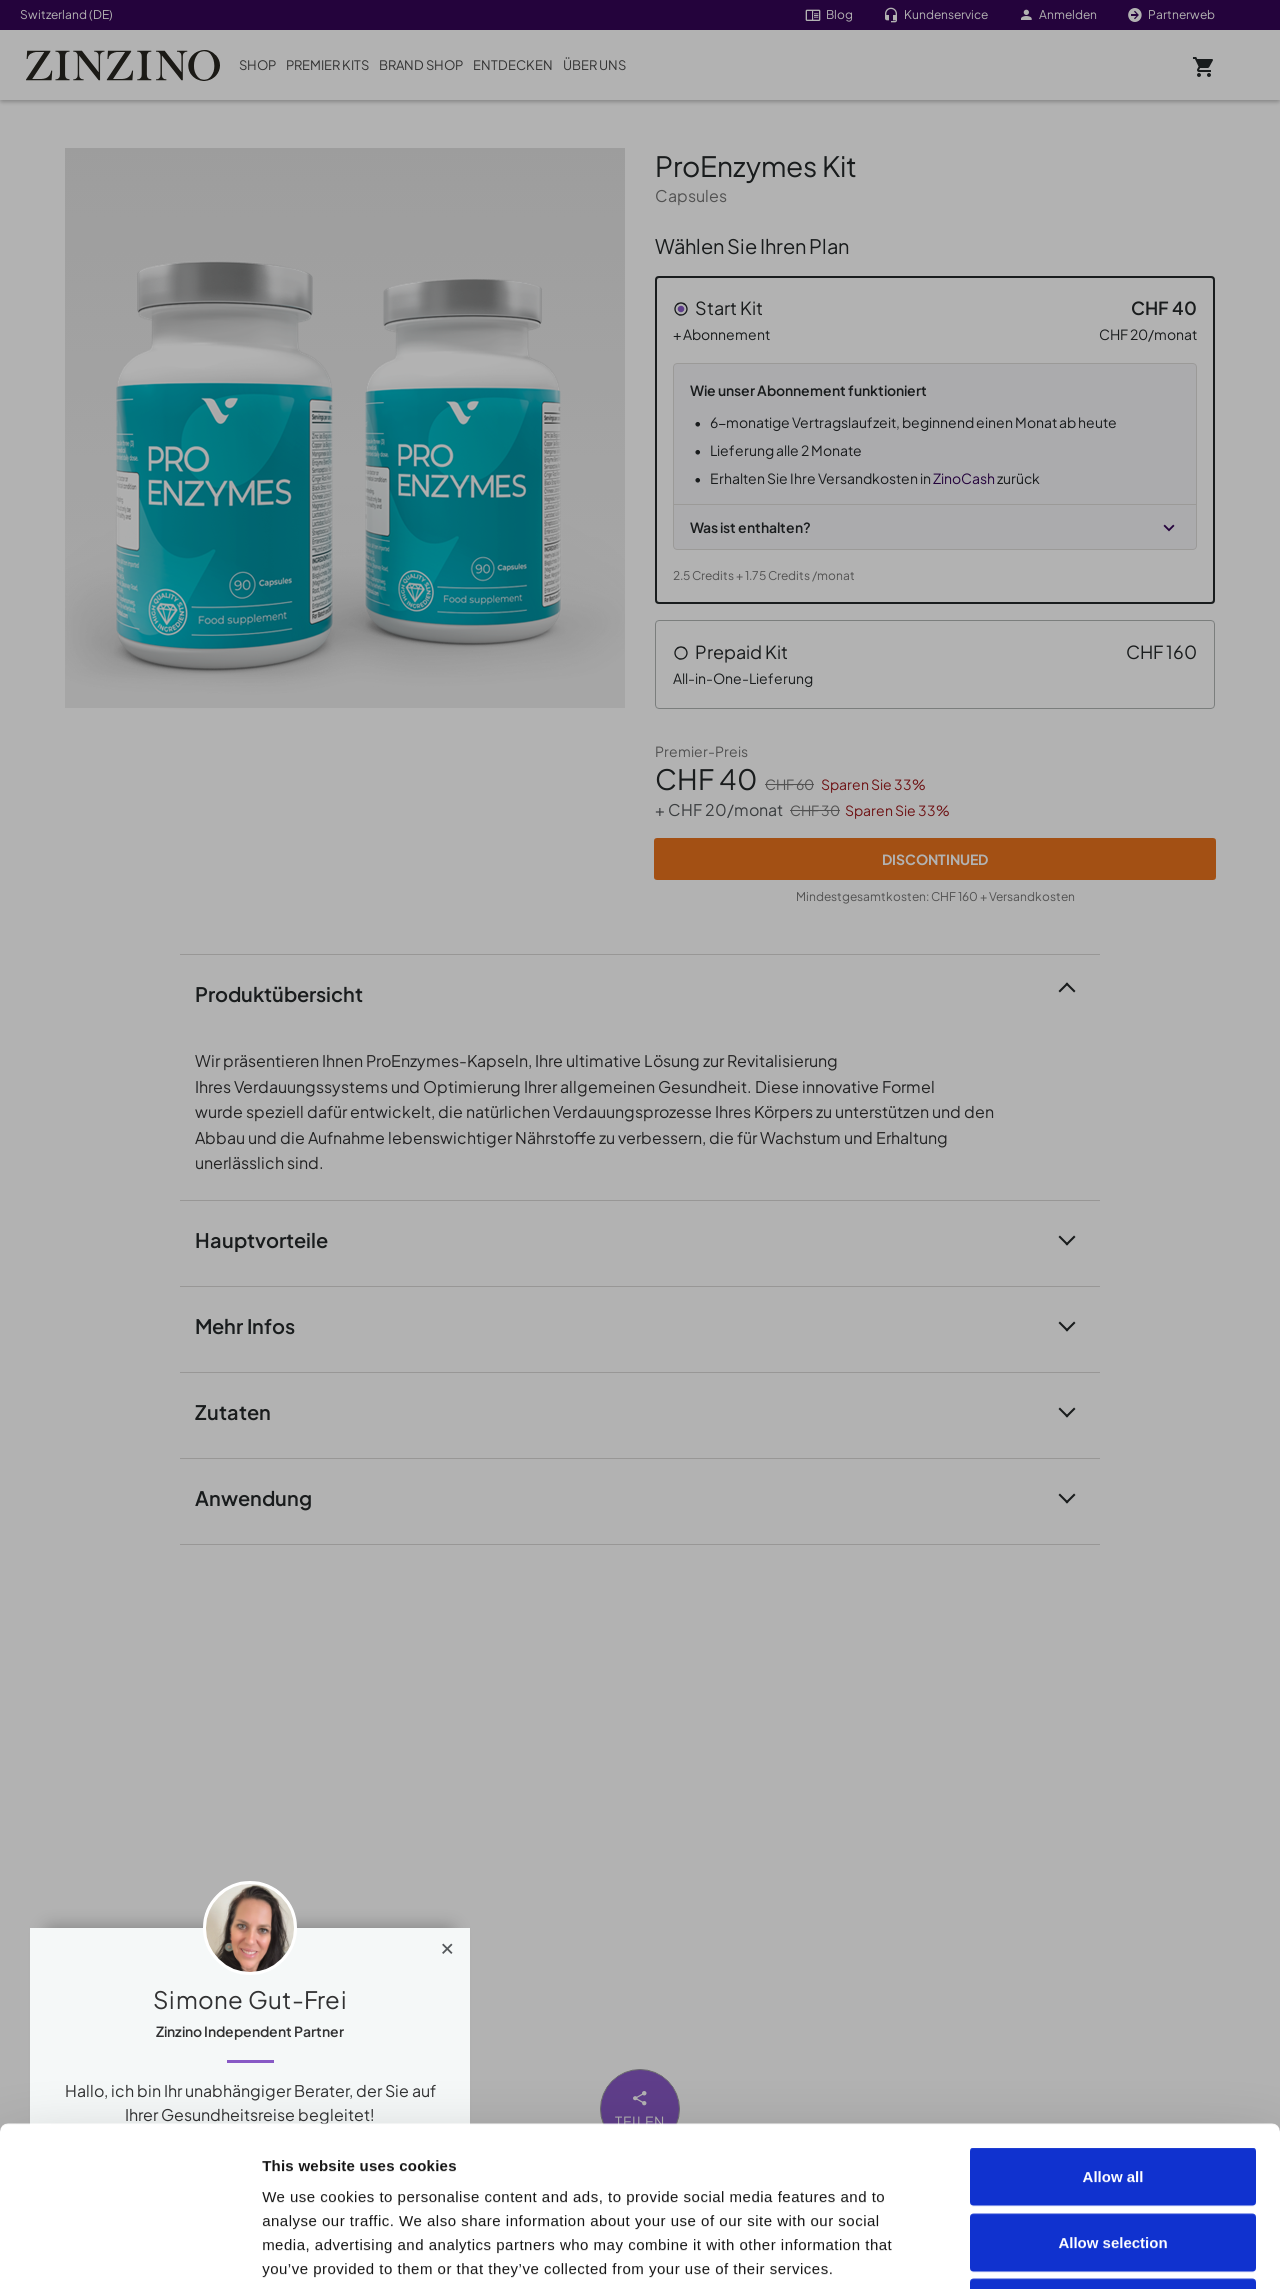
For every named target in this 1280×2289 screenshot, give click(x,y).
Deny (1113, 2157)
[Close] (447, 1944)
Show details (1131, 2249)
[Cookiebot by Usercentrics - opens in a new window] (129, 2250)
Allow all (1113, 2026)
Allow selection (1112, 2092)
